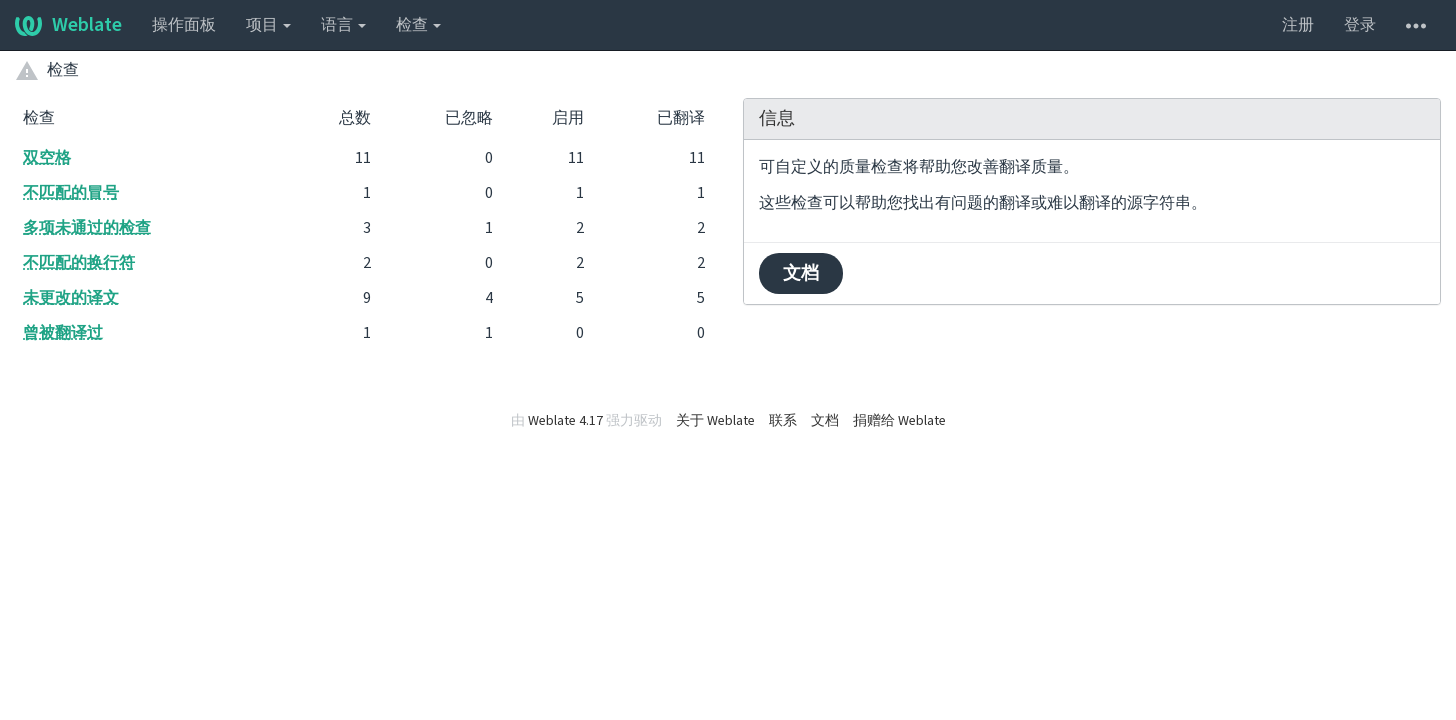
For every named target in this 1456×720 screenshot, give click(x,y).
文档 (801, 273)
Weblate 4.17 (565, 421)
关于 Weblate (715, 421)
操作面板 (184, 25)
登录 (1360, 25)
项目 (268, 25)
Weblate (68, 25)
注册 (1298, 25)
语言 (343, 25)
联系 (783, 421)
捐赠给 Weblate (899, 421)
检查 (418, 25)
